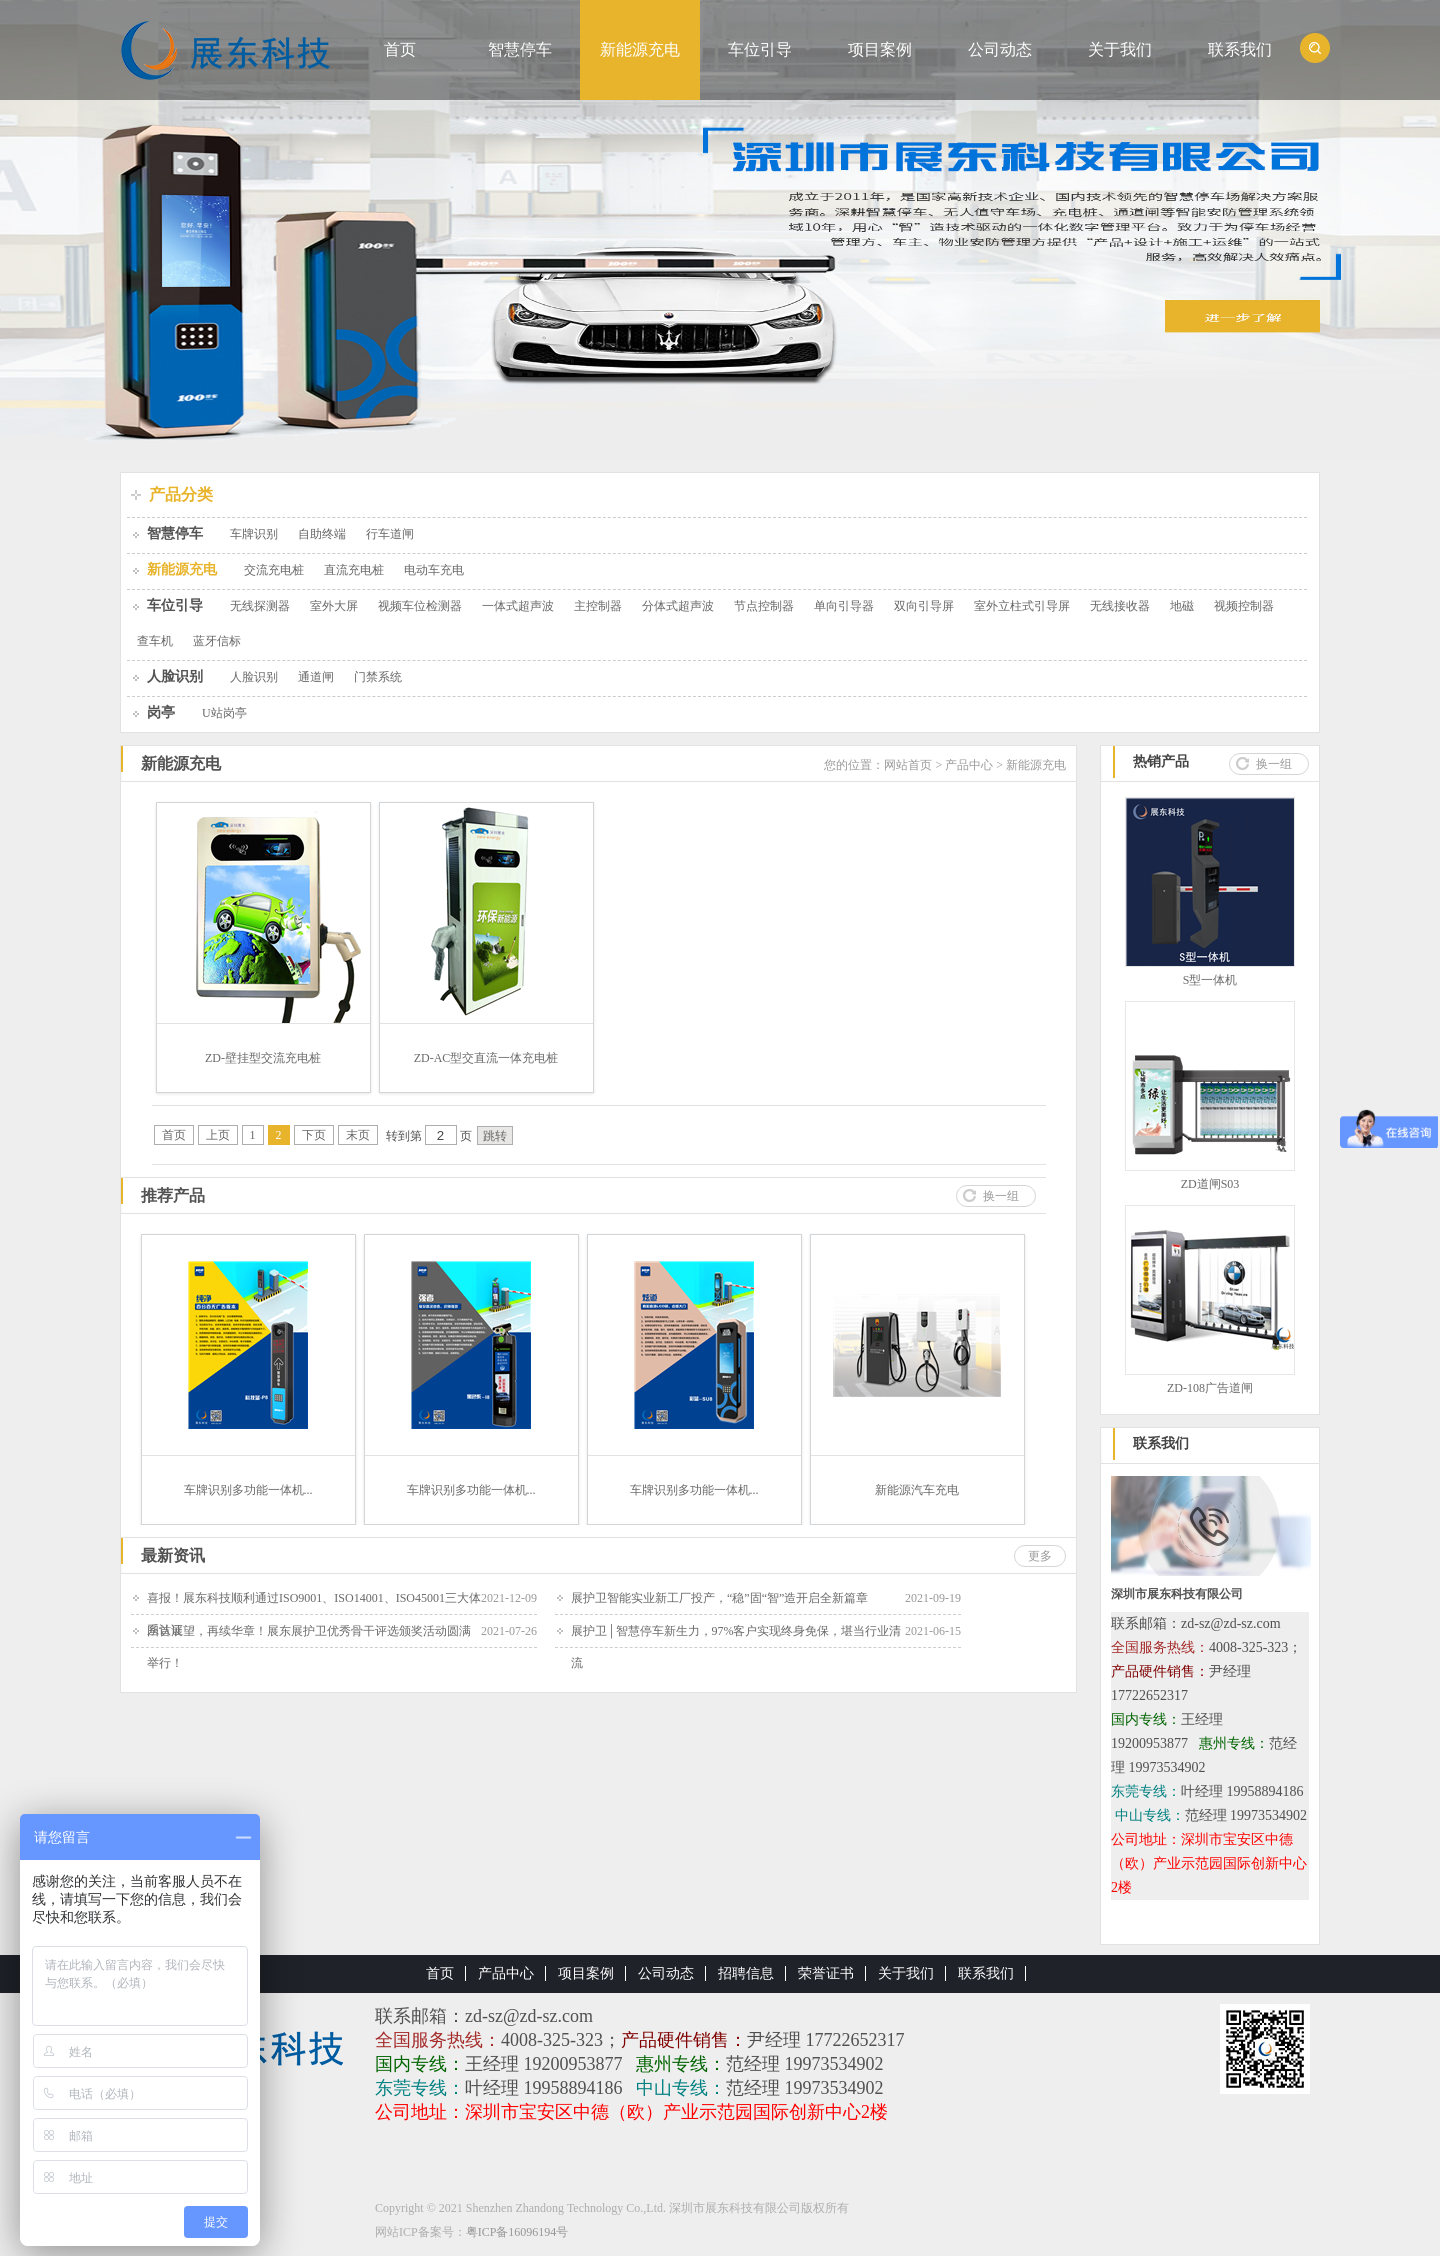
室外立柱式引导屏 (1022, 606)
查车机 (155, 641)
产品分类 (181, 494)
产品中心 (969, 765)
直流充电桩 (354, 570)
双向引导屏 (924, 606)
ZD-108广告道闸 (1210, 1388)
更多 (1040, 1556)
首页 (400, 49)
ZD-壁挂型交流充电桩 (263, 1058)
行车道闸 (390, 534)
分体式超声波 (678, 606)
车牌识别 (254, 534)
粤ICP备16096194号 (517, 2232)
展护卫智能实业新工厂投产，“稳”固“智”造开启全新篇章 (719, 1598)
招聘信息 (746, 1973)
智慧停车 (520, 49)
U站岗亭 (224, 713)
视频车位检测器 (420, 606)
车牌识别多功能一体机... (248, 1490)
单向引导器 (844, 606)
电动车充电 (434, 570)
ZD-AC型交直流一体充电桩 (486, 1058)
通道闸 (316, 677)
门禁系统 (378, 677)
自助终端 (322, 534)
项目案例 (880, 49)
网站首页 (908, 765)
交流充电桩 (274, 570)
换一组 (1001, 1196)
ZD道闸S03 (1210, 1184)
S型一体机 (1210, 980)
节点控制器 (764, 606)
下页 (314, 1135)
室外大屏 (334, 606)
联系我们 (1240, 49)
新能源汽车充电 (917, 1490)
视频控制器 (1244, 606)
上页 (218, 1135)
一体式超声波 (518, 606)
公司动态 (1000, 49)
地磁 (1182, 606)
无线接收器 (1120, 606)
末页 (358, 1135)
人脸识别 (175, 676)
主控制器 (598, 606)
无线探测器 (260, 606)
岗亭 (161, 712)
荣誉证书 (826, 1973)
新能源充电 (640, 49)
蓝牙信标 (217, 641)
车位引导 (760, 49)
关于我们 (1120, 49)
